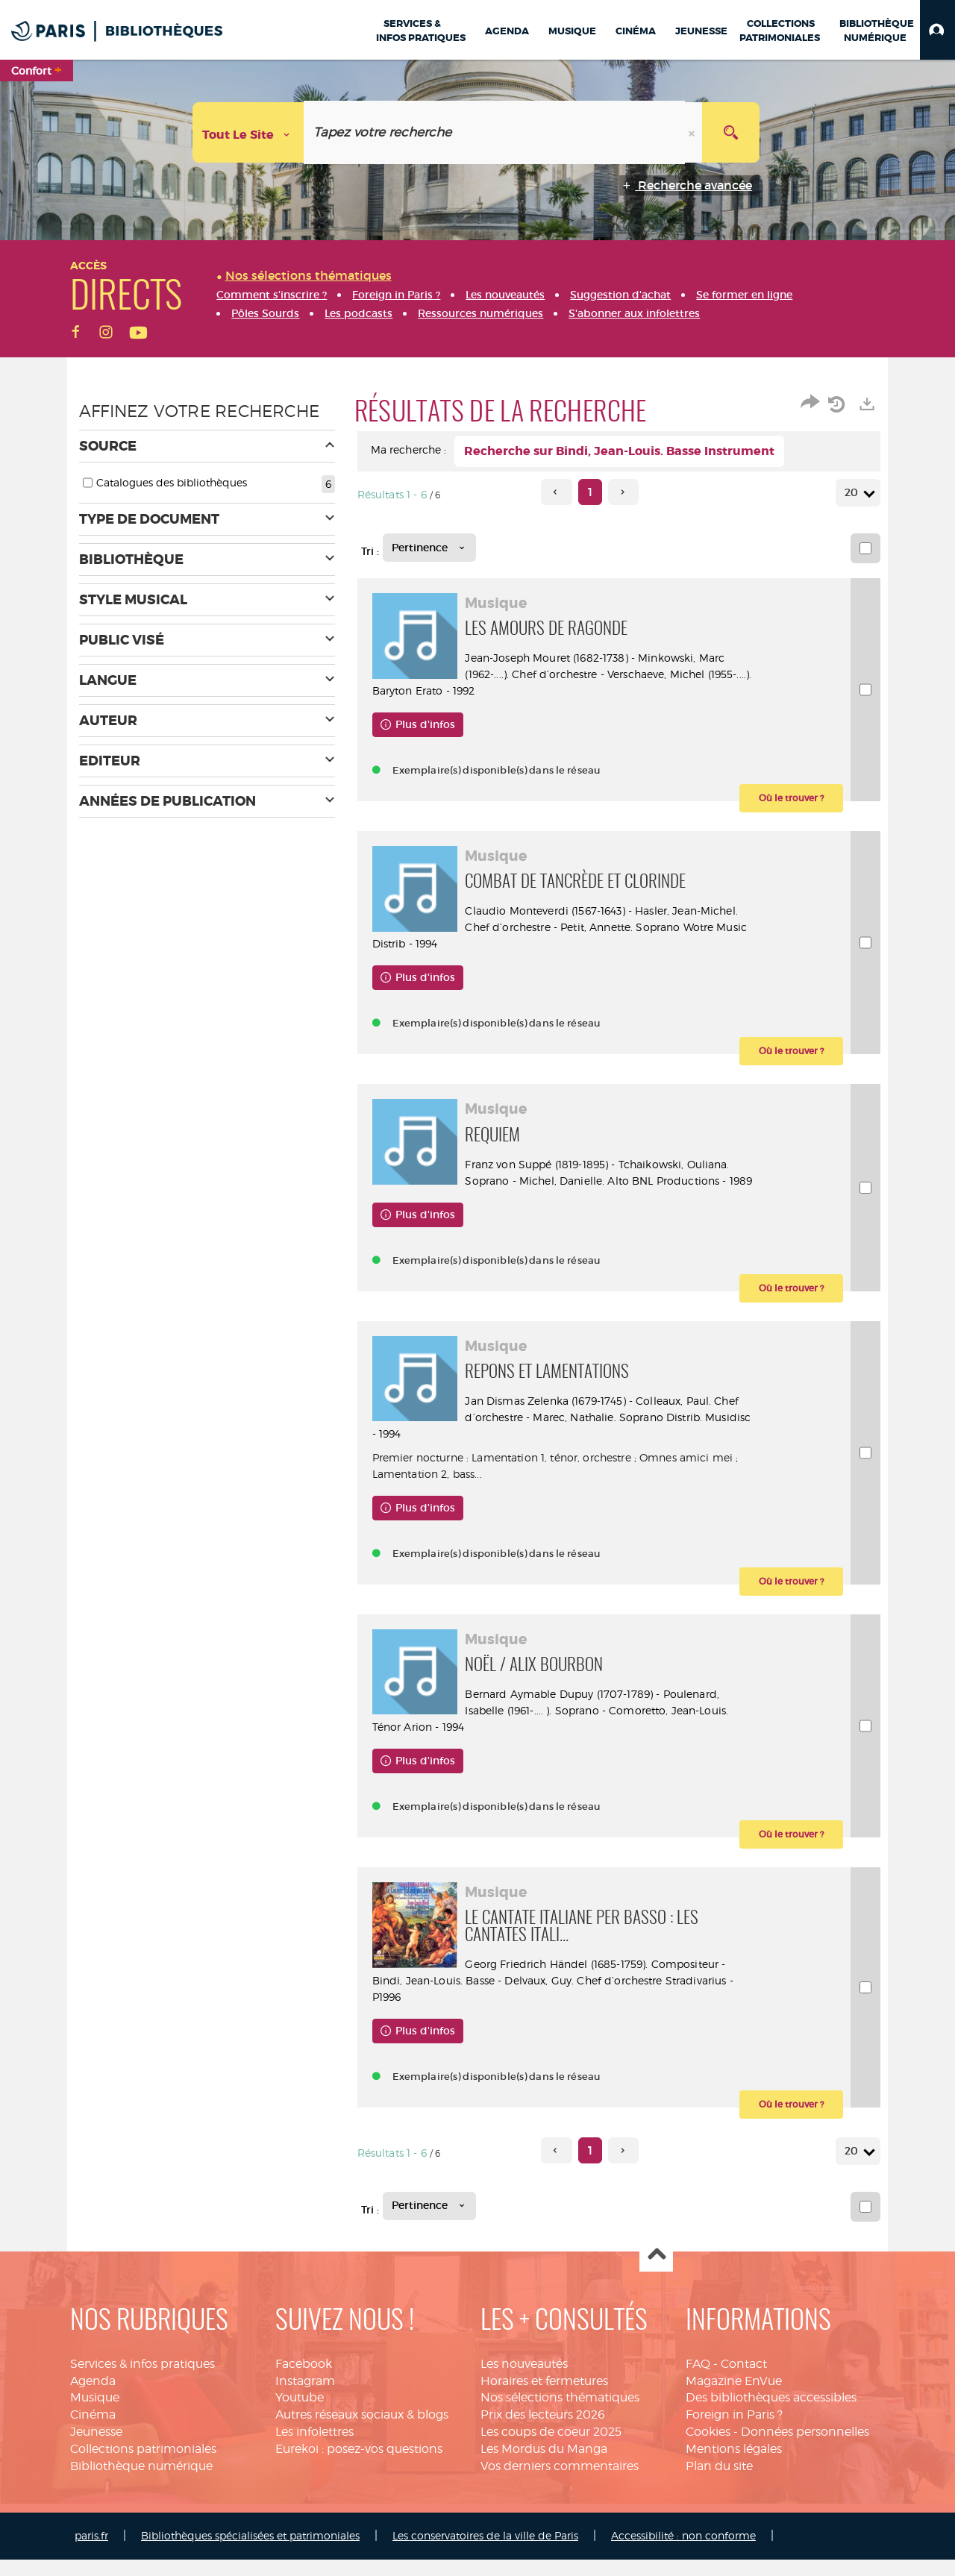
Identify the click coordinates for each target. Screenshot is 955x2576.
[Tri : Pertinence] (429, 547)
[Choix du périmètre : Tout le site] (248, 132)
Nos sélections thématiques (559, 2414)
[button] (937, 30)
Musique (94, 2414)
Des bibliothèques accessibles (771, 2414)
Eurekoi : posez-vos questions (358, 2465)
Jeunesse (96, 2448)
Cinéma (93, 2431)
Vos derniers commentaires (559, 2482)
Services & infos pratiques (142, 2380)
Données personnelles (805, 2448)
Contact (744, 2380)
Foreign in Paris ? (734, 2431)
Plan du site (719, 2482)
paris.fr (91, 2551)
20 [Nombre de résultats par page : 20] (853, 493)
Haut (656, 2272)
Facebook (303, 2380)
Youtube (299, 2414)
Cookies (708, 2448)
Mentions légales (734, 2465)
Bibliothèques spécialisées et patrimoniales (250, 2551)
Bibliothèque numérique (141, 2482)
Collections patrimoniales (143, 2465)
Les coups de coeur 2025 (550, 2448)
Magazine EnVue (734, 2397)
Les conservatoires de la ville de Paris (485, 2551)
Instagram (305, 2397)
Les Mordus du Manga (543, 2465)
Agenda (93, 2397)
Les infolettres (314, 2448)
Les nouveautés (524, 2380)
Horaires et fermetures (544, 2397)
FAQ (698, 2380)
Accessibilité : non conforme (683, 2551)
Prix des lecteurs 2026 (542, 2431)
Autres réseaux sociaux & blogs (361, 2431)
